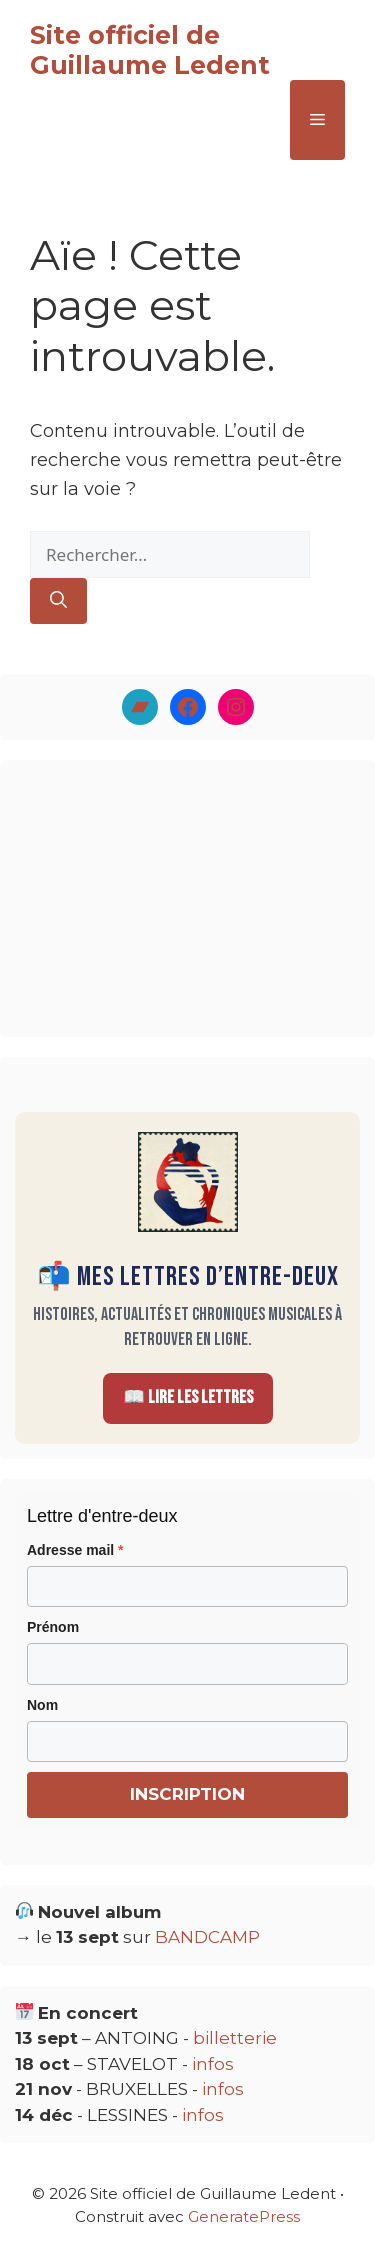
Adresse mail (75, 1550)
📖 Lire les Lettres (188, 1397)
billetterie (235, 2038)
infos (213, 2064)
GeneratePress (244, 2216)
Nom (42, 1705)
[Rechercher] (58, 601)
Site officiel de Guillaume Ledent (150, 50)
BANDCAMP (207, 1937)
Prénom (53, 1627)
